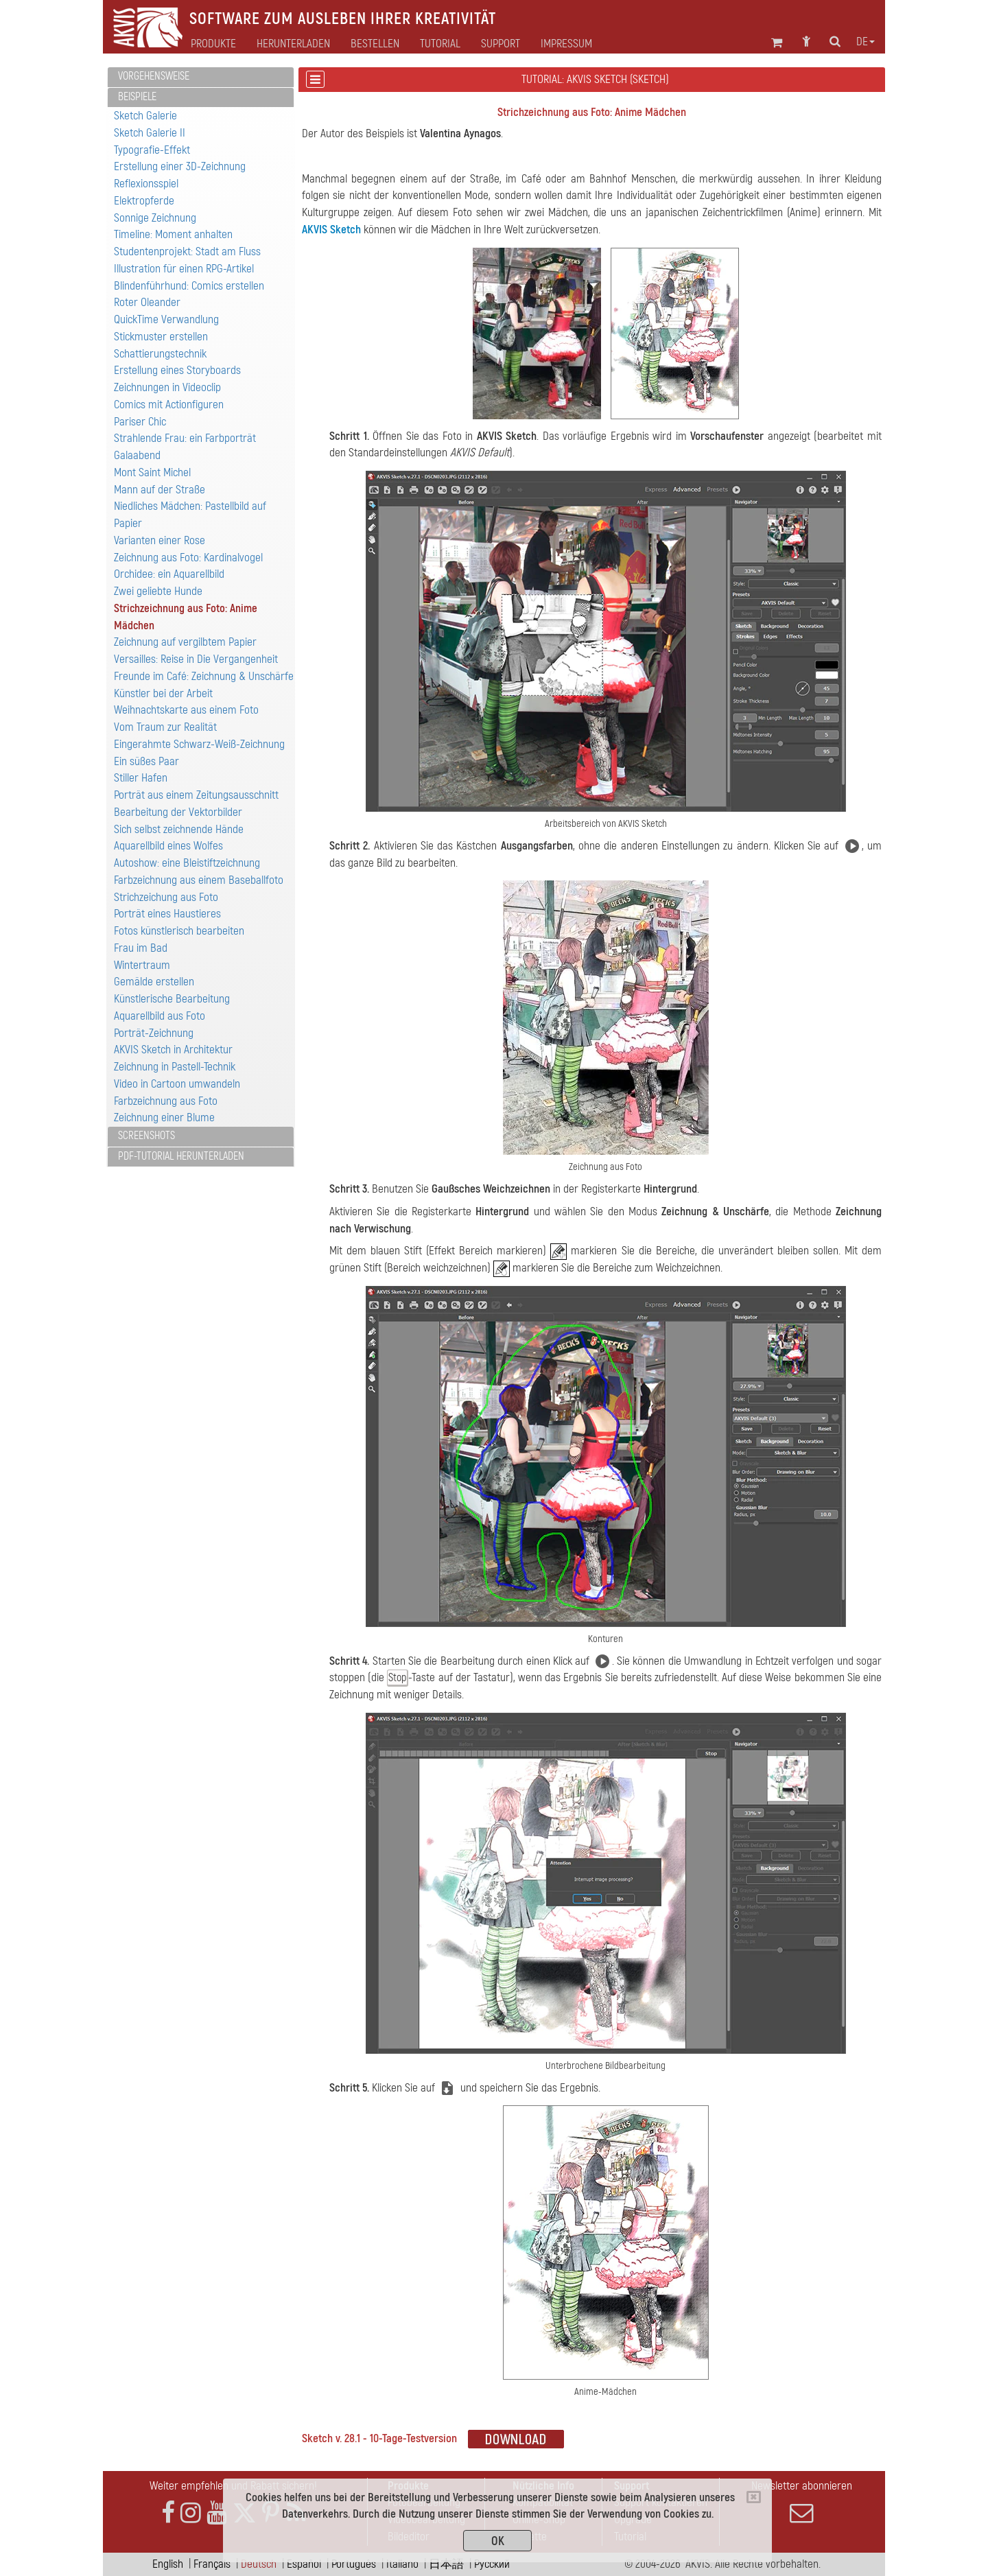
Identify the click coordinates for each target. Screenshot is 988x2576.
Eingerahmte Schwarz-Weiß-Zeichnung (199, 744)
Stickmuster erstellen (161, 336)
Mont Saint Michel (152, 472)
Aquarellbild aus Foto (159, 1016)
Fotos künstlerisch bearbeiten (179, 931)
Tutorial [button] (440, 44)
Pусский (492, 2564)
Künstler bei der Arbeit (163, 693)
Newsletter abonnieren (801, 2502)
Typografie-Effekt (152, 150)
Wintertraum (142, 965)
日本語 (446, 2564)
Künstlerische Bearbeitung (172, 999)
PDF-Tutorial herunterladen (181, 1156)
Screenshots (146, 1136)
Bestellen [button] (375, 44)
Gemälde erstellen (154, 981)
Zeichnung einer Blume (164, 1117)
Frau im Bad (140, 948)
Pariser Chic (140, 421)
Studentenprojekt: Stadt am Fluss (187, 251)
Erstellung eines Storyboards (177, 370)
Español (304, 2564)
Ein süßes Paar (146, 761)
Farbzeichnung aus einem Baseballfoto (198, 880)
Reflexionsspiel (146, 183)
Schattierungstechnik (160, 354)
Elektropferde (144, 201)
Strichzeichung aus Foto (166, 897)
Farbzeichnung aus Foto (165, 1101)
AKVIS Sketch (331, 229)
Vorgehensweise (153, 76)
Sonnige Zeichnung (155, 218)
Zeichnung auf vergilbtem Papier (185, 642)
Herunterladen (293, 44)
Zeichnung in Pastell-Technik (174, 1066)
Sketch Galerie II (149, 133)
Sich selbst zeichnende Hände (179, 829)
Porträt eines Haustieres (167, 913)
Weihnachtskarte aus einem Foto (186, 710)
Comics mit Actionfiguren (169, 404)
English (167, 2564)
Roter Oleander (147, 302)
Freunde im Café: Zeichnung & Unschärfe (204, 676)
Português (353, 2564)
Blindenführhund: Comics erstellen (189, 286)
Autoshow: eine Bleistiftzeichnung (187, 863)
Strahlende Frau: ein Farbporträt (185, 438)
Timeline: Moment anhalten (173, 234)
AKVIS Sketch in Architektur (173, 1049)
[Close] (753, 2497)
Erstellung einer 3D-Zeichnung (180, 166)
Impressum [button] (566, 44)
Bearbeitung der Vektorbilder (178, 812)
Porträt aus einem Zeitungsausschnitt (196, 795)
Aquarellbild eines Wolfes (168, 846)
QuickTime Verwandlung (166, 319)
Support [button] (500, 44)
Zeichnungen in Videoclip (167, 387)
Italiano (402, 2564)
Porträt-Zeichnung (153, 1033)
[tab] (201, 77)
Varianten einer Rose (159, 540)
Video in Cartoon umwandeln (177, 1084)
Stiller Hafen (140, 778)
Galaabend (137, 455)
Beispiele (137, 97)
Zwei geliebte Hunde (158, 591)
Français (212, 2564)
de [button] (865, 42)
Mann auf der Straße (159, 489)
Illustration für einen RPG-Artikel (184, 268)
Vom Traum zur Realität (165, 727)
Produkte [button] (213, 44)
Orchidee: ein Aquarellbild (169, 574)
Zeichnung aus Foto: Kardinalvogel (188, 557)
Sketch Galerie (145, 115)
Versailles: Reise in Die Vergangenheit (196, 659)
